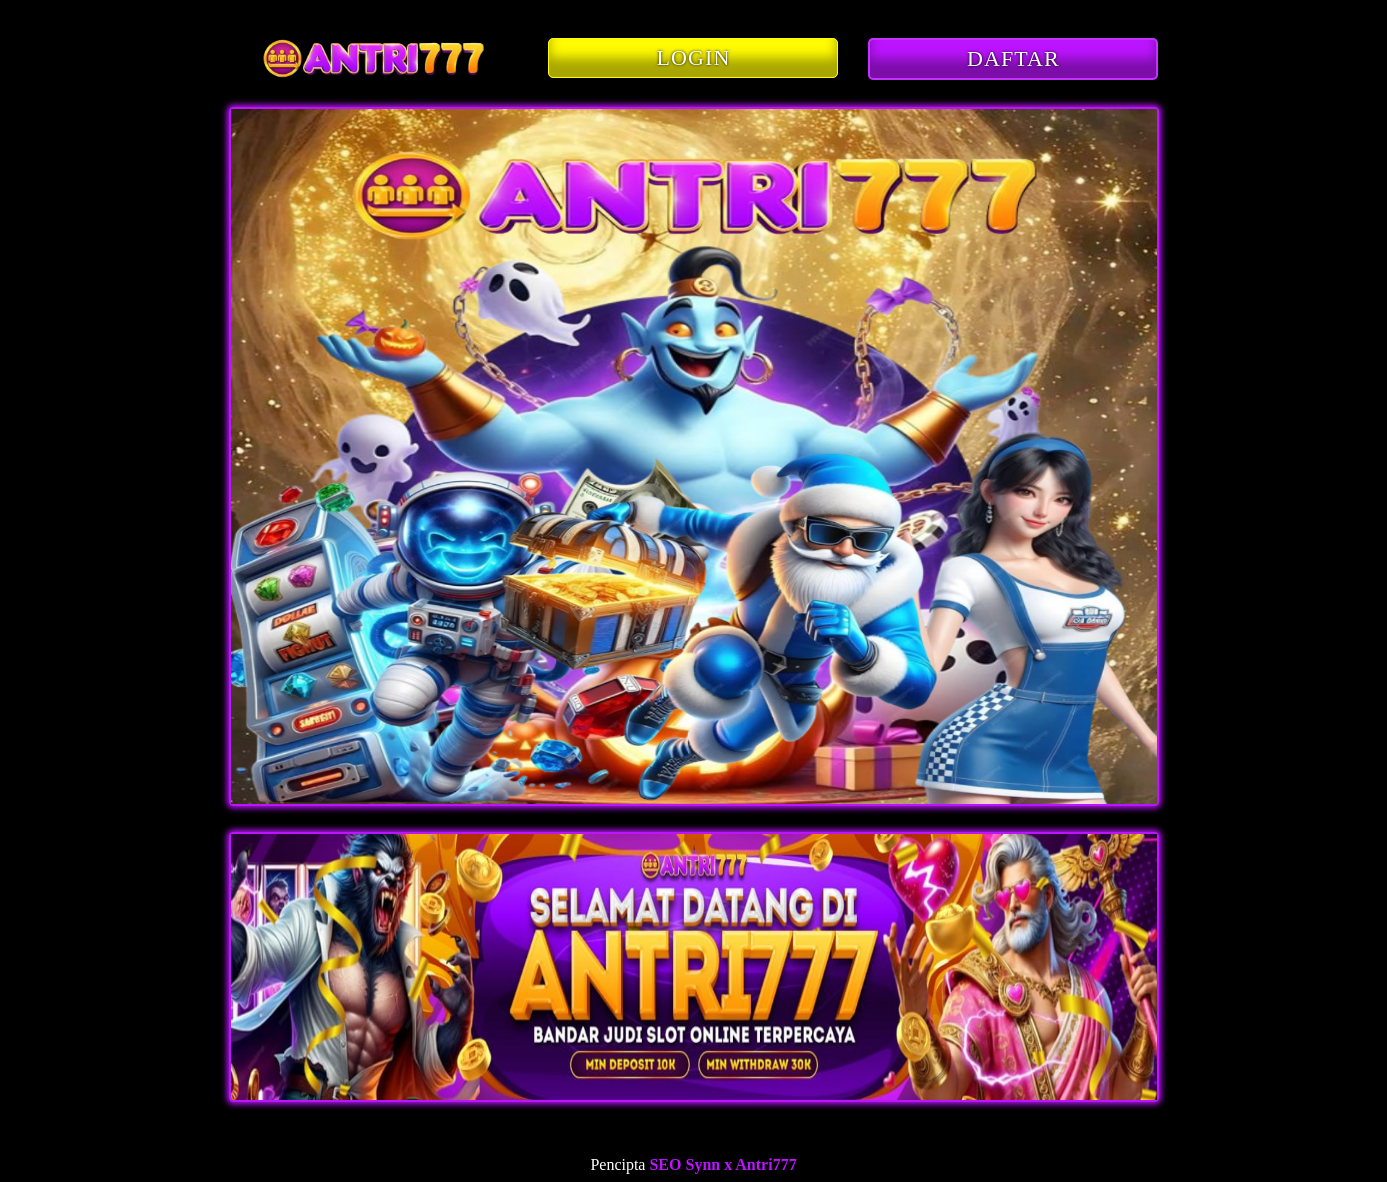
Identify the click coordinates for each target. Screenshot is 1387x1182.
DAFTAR (1013, 58)
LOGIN (694, 57)
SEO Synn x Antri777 (722, 1164)
